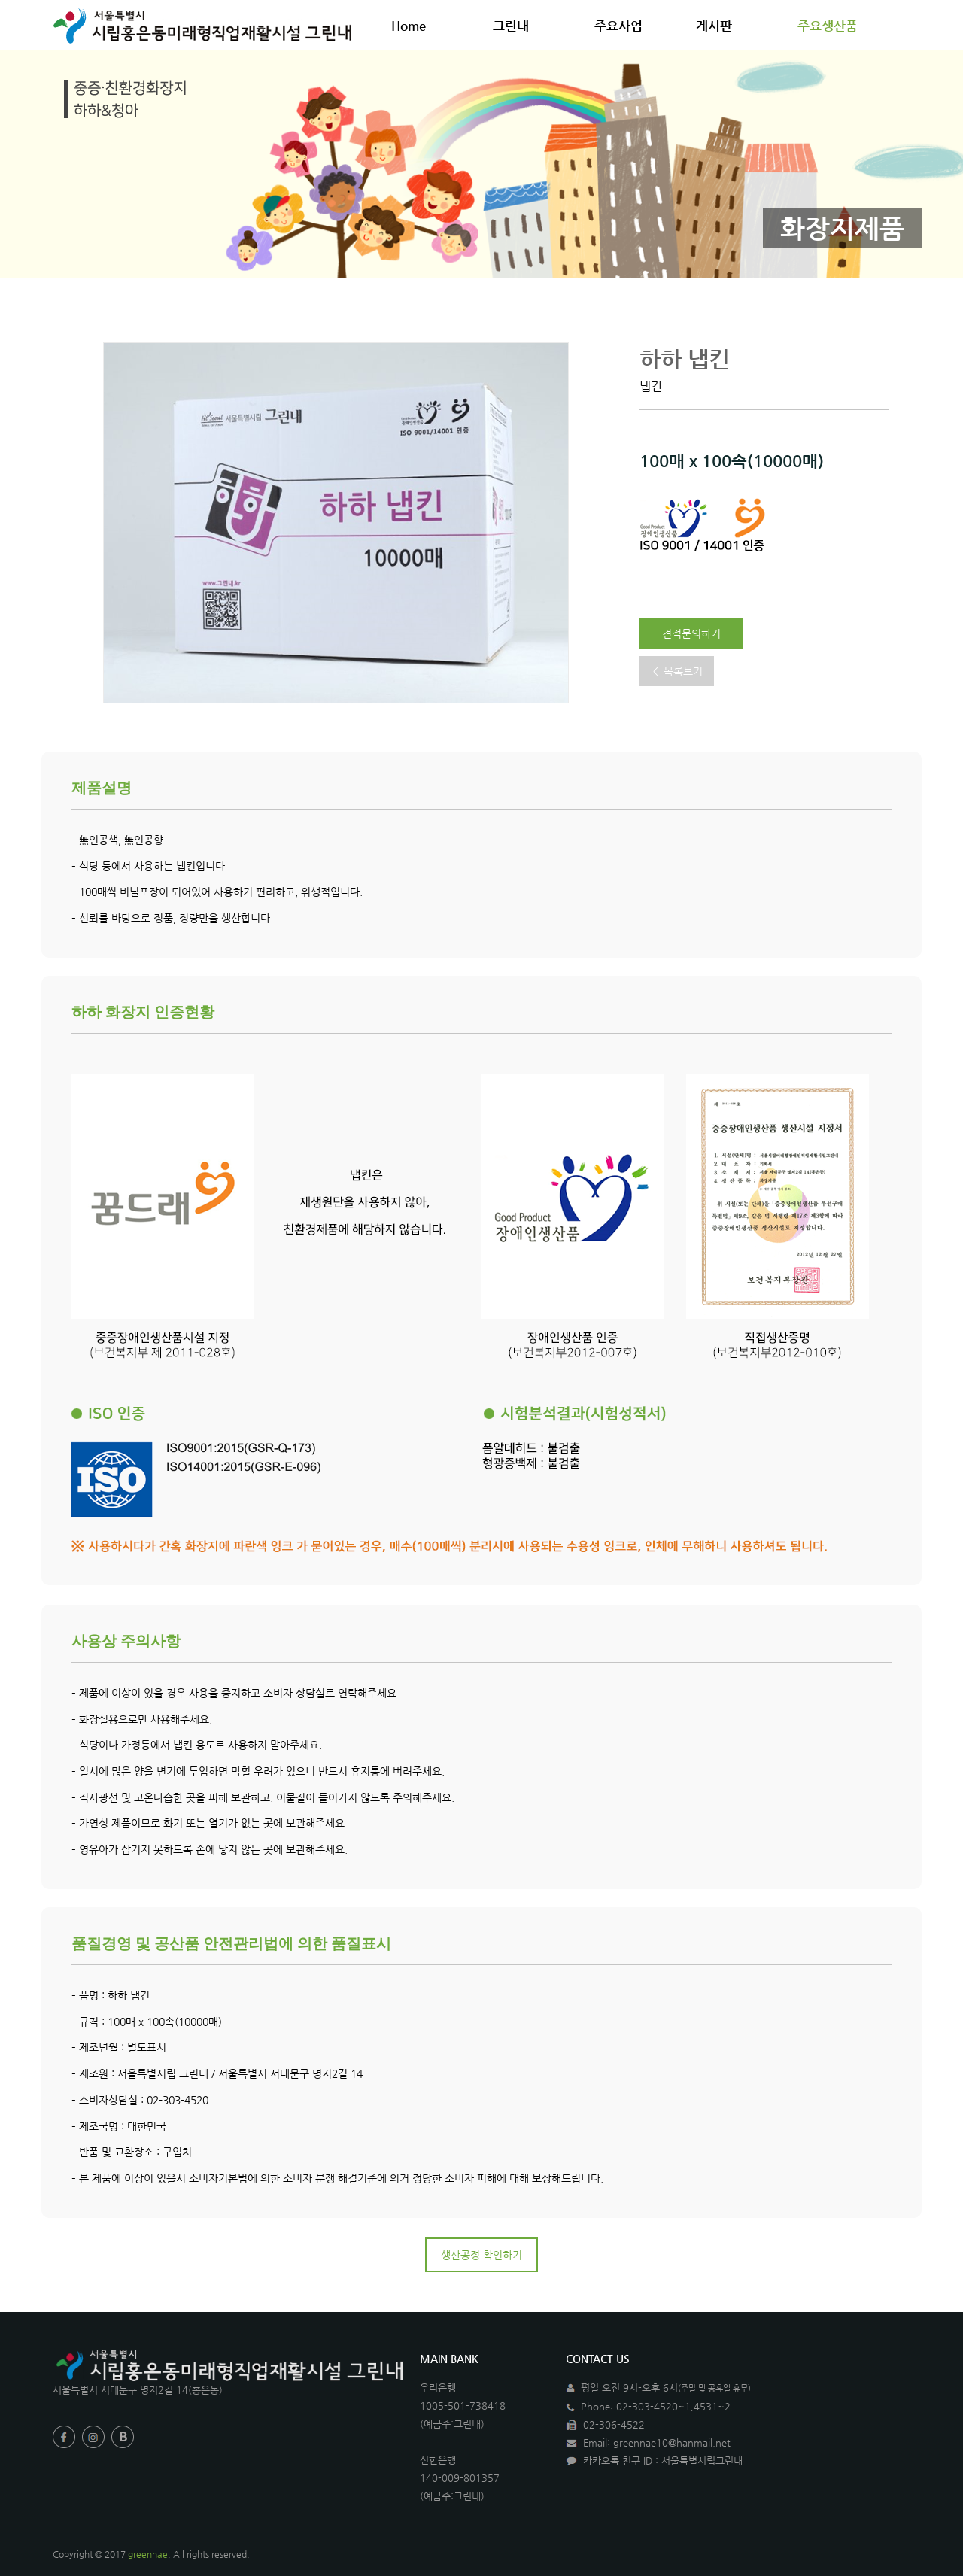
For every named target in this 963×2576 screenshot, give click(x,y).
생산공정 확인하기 (481, 2255)
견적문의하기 (691, 633)
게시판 (721, 25)
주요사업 (625, 25)
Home (408, 25)
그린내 (518, 25)
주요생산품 (834, 25)
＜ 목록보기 (677, 671)
